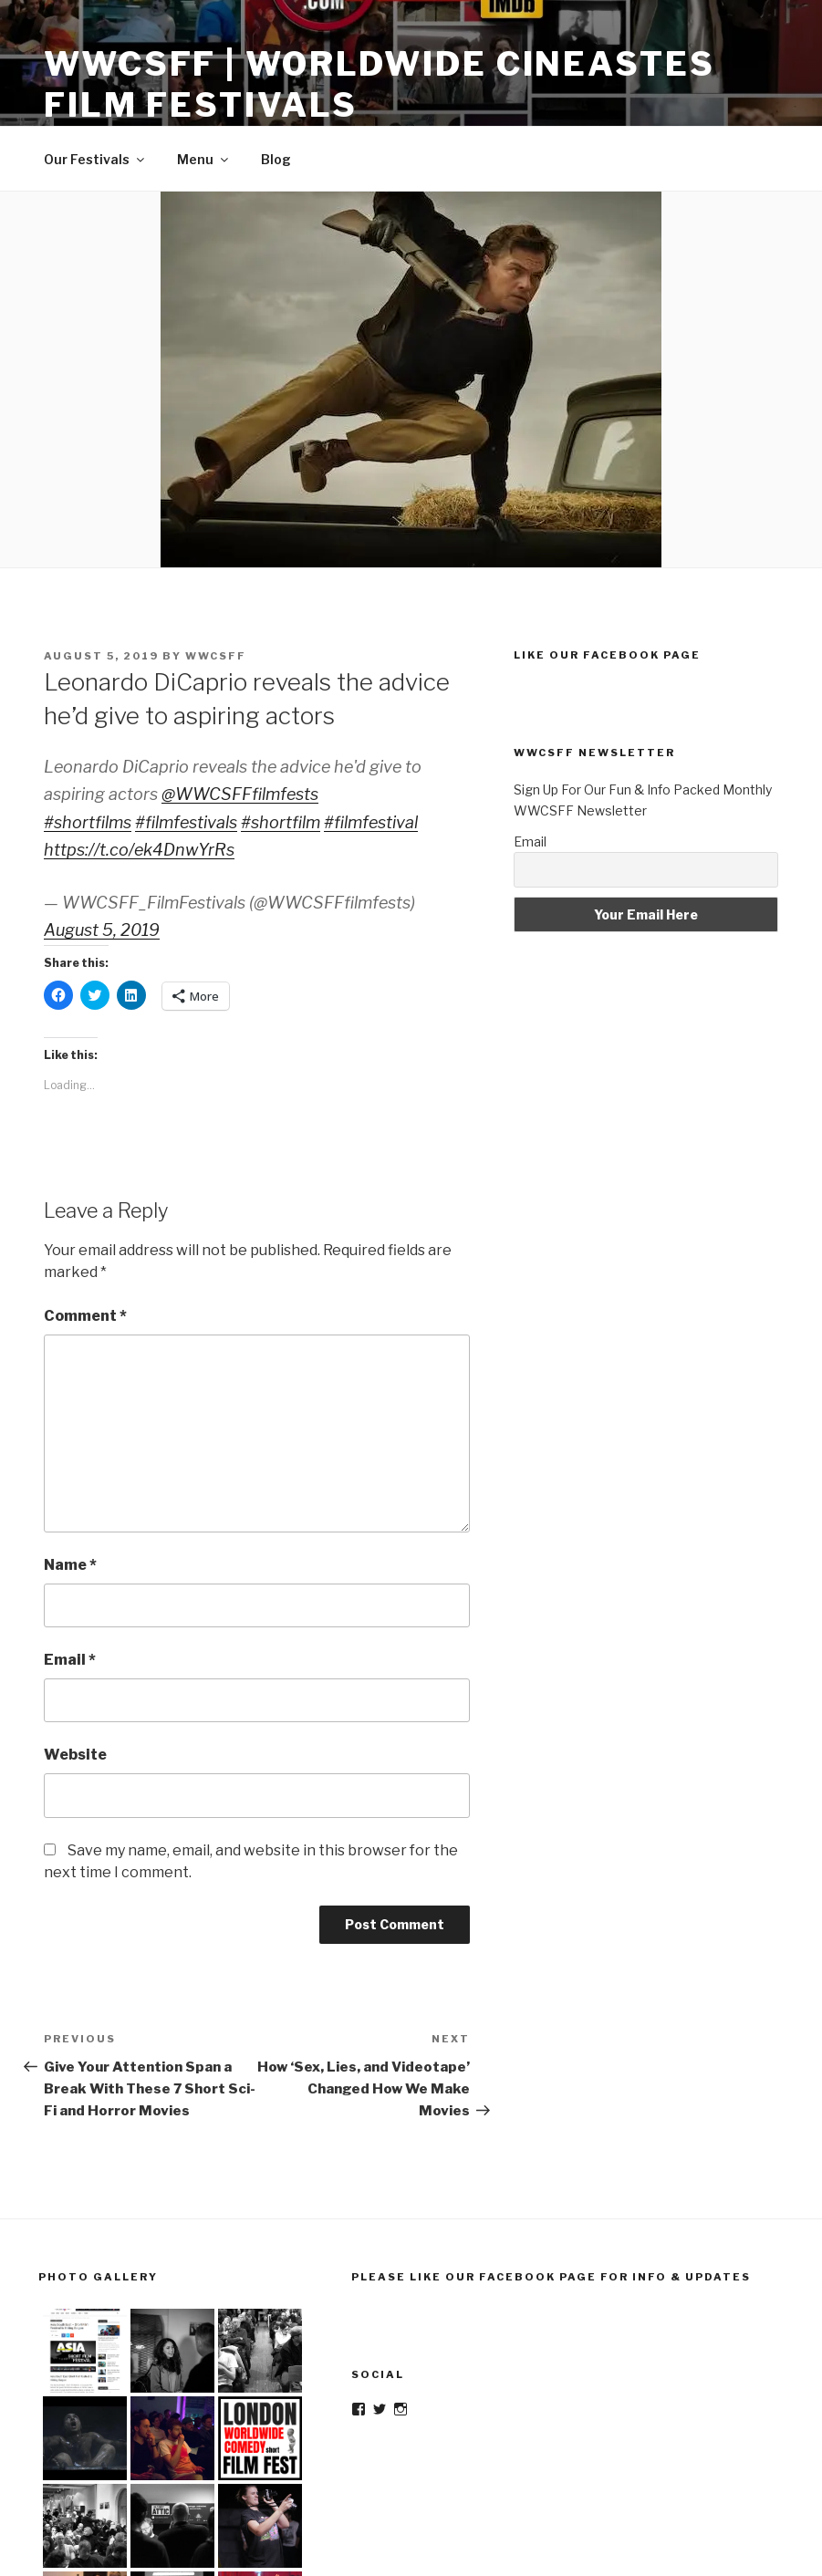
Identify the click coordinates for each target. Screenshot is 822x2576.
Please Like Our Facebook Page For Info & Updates (551, 2276)
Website (75, 1754)
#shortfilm (280, 822)
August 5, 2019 (102, 930)
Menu (204, 159)
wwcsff (215, 655)
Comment (85, 1315)
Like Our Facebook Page (607, 655)
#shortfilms (87, 822)
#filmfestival (371, 822)
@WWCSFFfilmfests (239, 794)
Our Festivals (95, 159)
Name (70, 1565)
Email (70, 1659)
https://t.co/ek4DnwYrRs (139, 849)
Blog (276, 159)
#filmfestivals (186, 822)
